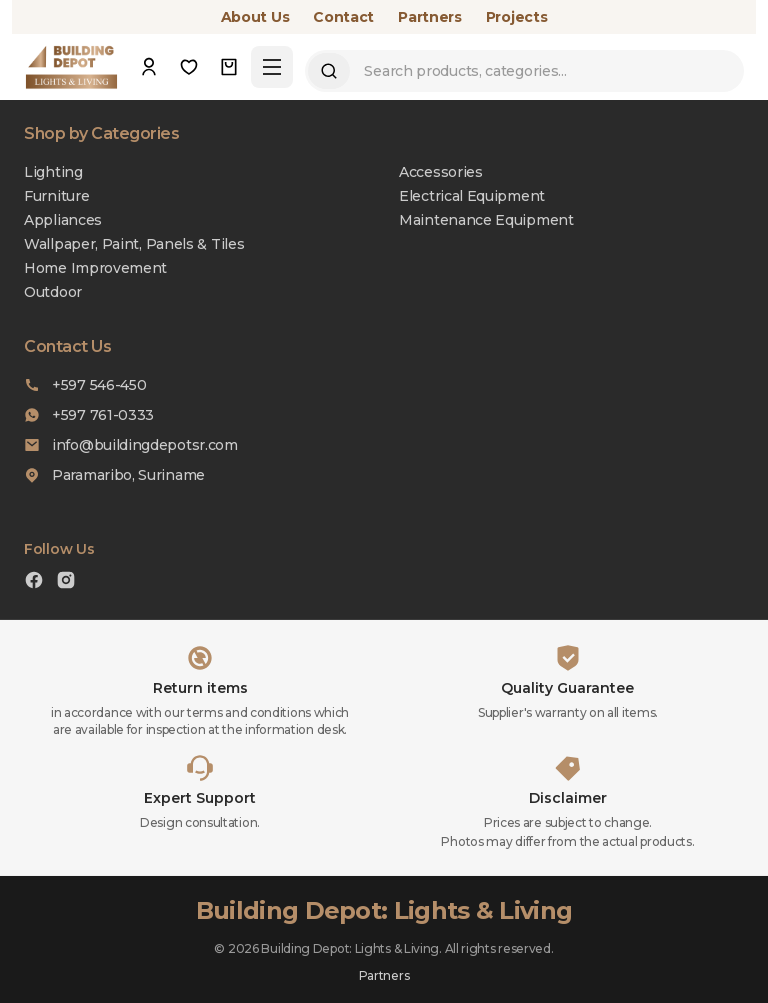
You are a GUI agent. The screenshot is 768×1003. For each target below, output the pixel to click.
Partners (430, 17)
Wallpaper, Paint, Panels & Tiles (134, 244)
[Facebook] (34, 582)
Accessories (441, 172)
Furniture (56, 196)
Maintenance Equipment (486, 220)
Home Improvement (95, 268)
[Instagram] (66, 582)
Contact (343, 17)
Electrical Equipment (472, 196)
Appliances (63, 220)
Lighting (53, 172)
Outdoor (53, 292)
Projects (517, 17)
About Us (255, 17)
